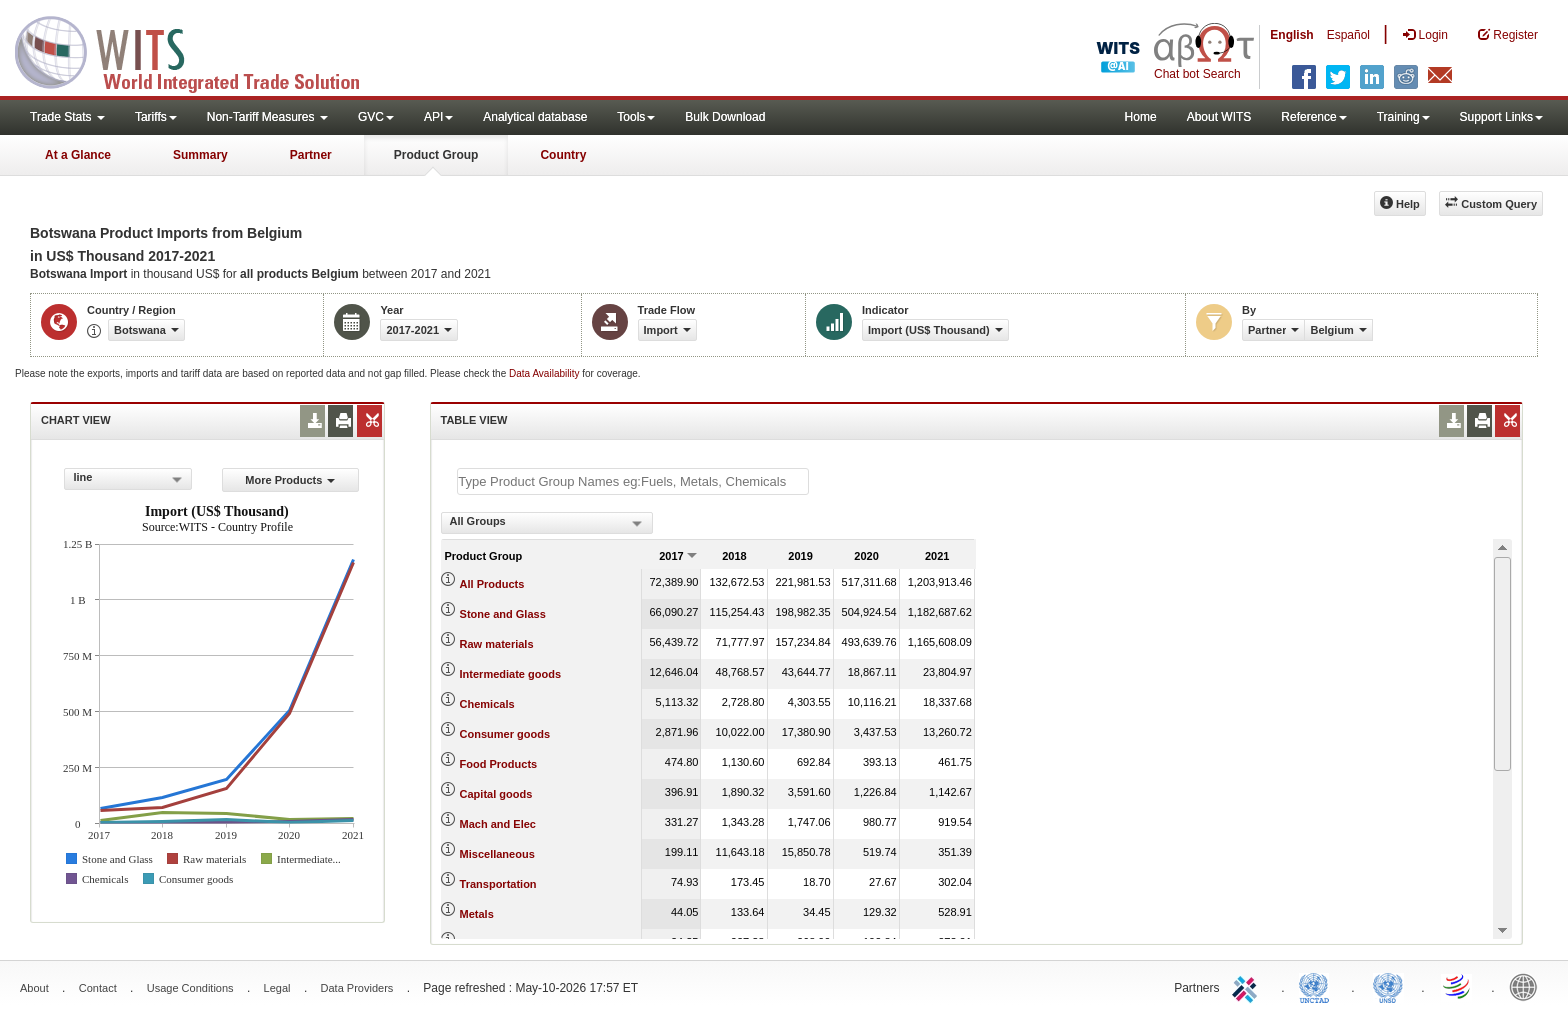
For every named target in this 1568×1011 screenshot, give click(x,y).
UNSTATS (1388, 986)
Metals (477, 914)
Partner (311, 155)
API (438, 117)
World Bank (1528, 986)
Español (1348, 35)
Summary (200, 155)
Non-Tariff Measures (267, 117)
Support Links (1501, 117)
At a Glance (78, 155)
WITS (200, 50)
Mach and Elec (498, 824)
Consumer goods (505, 734)
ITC (1248, 986)
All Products (492, 584)
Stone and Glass (503, 614)
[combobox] (128, 479)
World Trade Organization (1458, 986)
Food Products (499, 764)
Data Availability (545, 373)
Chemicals (487, 704)
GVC (376, 117)
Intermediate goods (510, 674)
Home (1141, 117)
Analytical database (535, 117)
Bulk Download (725, 117)
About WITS (1219, 117)
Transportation (498, 884)
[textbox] (633, 481)
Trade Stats (67, 117)
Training (1403, 117)
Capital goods (496, 794)
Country (563, 155)
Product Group (436, 155)
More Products (290, 480)
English (1291, 35)
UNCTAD (1318, 986)
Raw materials (497, 644)
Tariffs (156, 117)
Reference (1313, 117)
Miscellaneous (497, 854)
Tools (636, 117)
